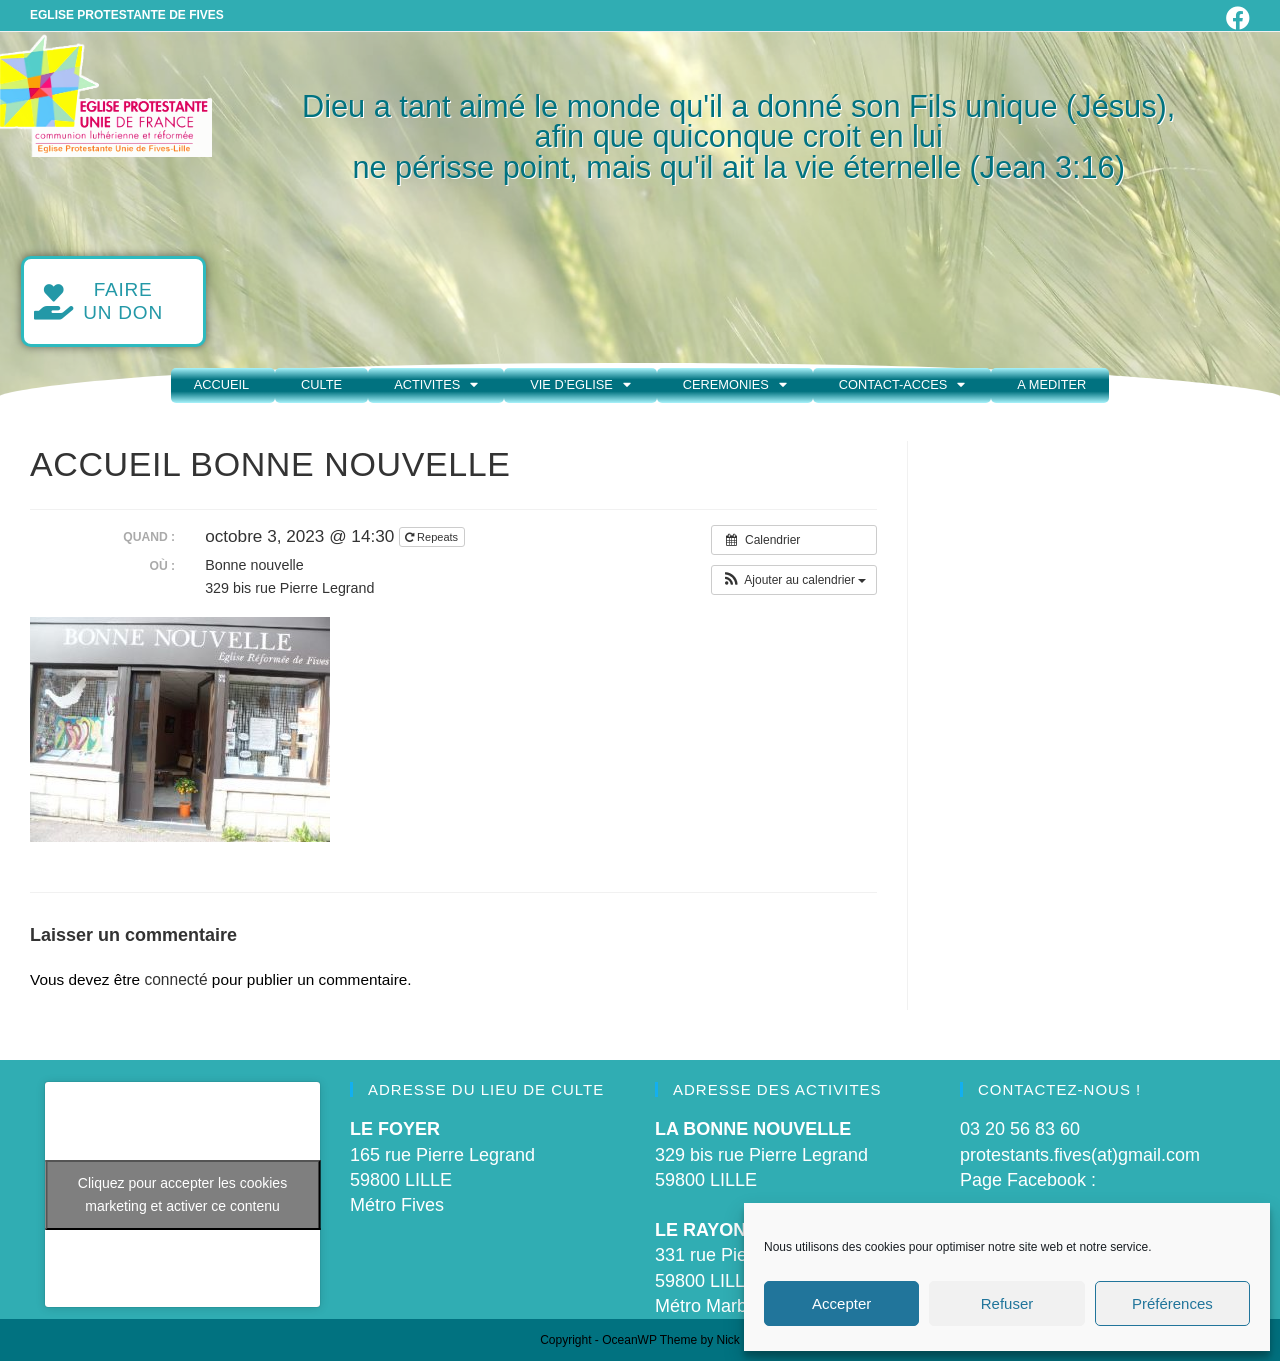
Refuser (1007, 1303)
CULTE (321, 384)
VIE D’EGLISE (580, 385)
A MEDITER (1051, 384)
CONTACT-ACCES (902, 385)
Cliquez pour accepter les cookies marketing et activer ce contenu (182, 1194)
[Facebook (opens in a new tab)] (1235, 18)
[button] (794, 580)
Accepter (841, 1303)
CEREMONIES (735, 385)
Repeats (433, 537)
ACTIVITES (436, 385)
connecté (175, 979)
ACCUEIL (221, 384)
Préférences (1172, 1303)
